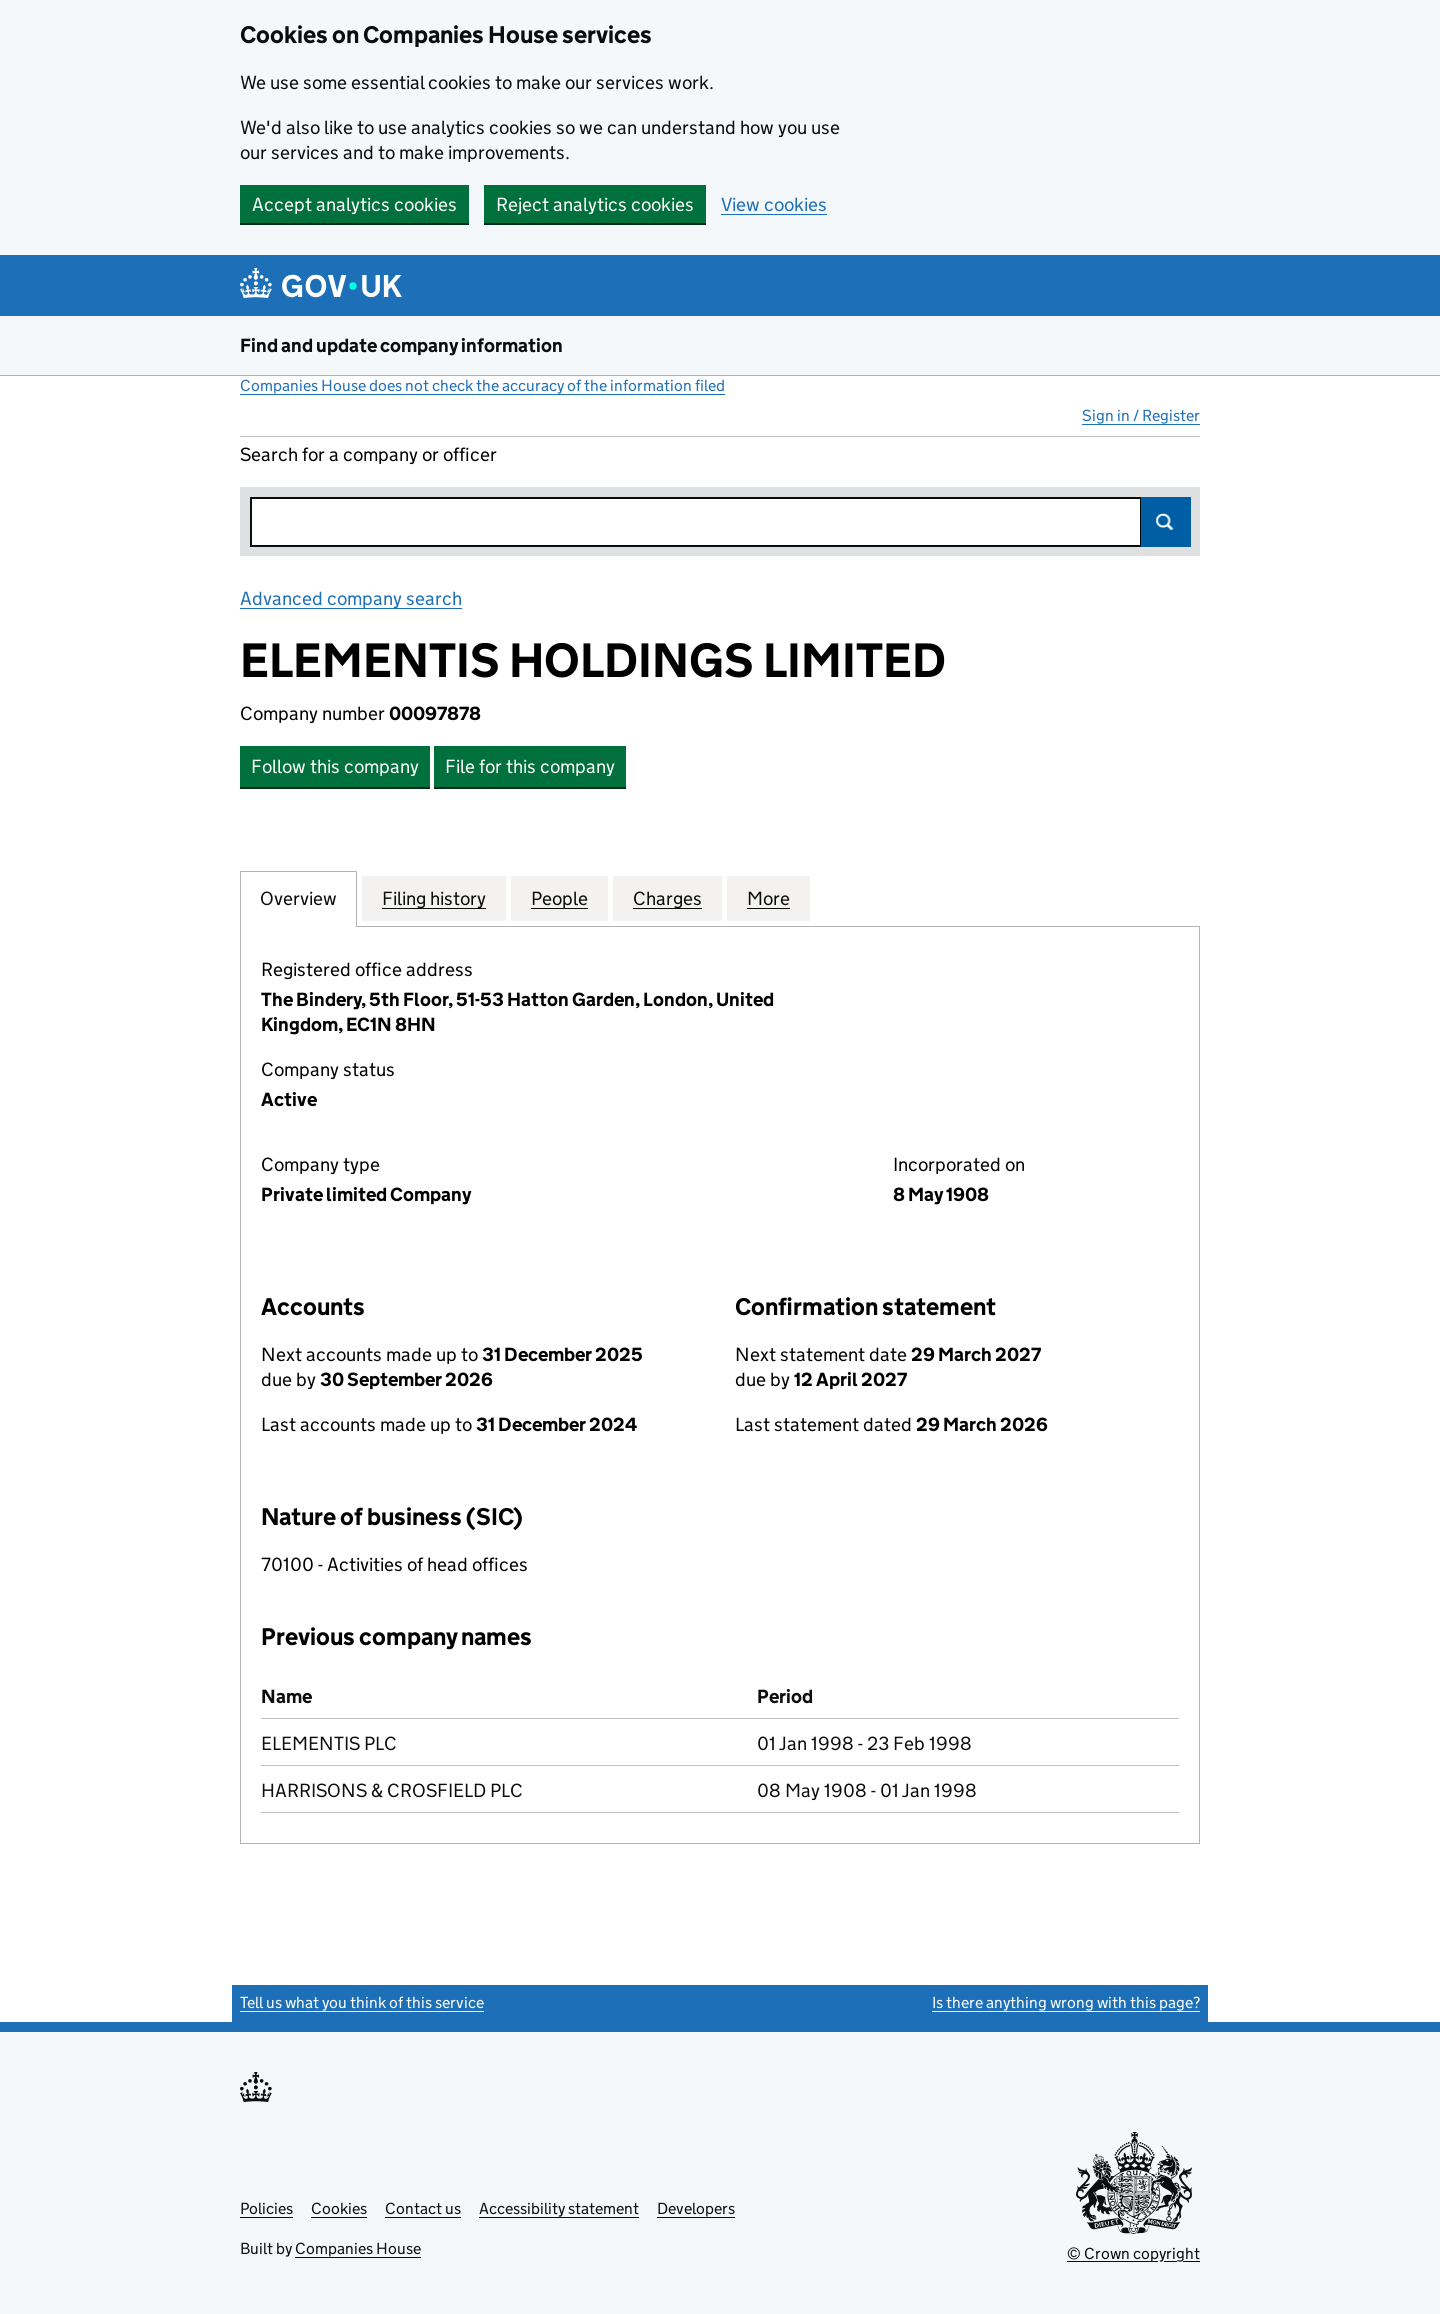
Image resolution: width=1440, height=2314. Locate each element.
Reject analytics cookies (595, 204)
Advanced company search (351, 598)
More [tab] (768, 898)
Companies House (358, 2248)
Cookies (339, 2208)
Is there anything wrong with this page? (1066, 2002)
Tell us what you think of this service (362, 2002)
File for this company (530, 766)
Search (1166, 522)
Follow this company (335, 766)
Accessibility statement (559, 2208)
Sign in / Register (1141, 415)
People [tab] (559, 898)
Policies (266, 2208)
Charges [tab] (667, 898)
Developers (696, 2208)
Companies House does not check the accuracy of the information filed (482, 385)
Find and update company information (401, 345)
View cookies (774, 204)
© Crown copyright (1133, 2253)
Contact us (423, 2208)
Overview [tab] (298, 898)
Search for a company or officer (368, 454)
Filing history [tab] (434, 898)
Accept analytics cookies (354, 204)
